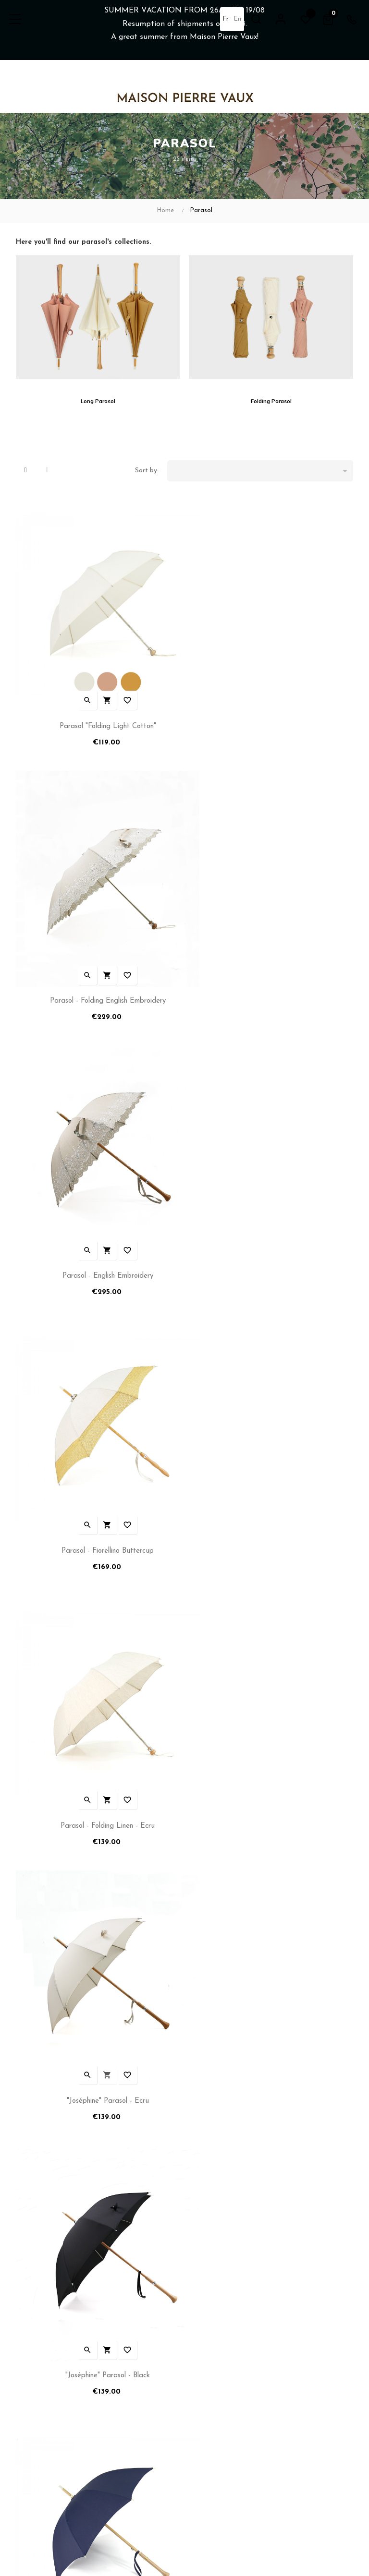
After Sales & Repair (219, 2354)
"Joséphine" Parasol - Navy (271, 1460)
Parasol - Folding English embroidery (271, 703)
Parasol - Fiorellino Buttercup (271, 955)
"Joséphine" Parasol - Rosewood (98, 1712)
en (237, 19)
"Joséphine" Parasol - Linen (271, 1712)
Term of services (40, 2339)
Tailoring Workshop (217, 2339)
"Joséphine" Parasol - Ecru (271, 1208)
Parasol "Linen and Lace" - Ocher (98, 1964)
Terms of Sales (38, 2354)
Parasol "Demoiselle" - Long (271, 1964)
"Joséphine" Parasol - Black (98, 1460)
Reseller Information (218, 2324)
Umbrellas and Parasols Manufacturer (245, 2308)
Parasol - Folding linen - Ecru (98, 1208)
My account (33, 2308)
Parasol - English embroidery (98, 955)
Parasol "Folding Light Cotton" (98, 703)
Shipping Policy (37, 2324)
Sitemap (201, 2370)
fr (225, 19)
